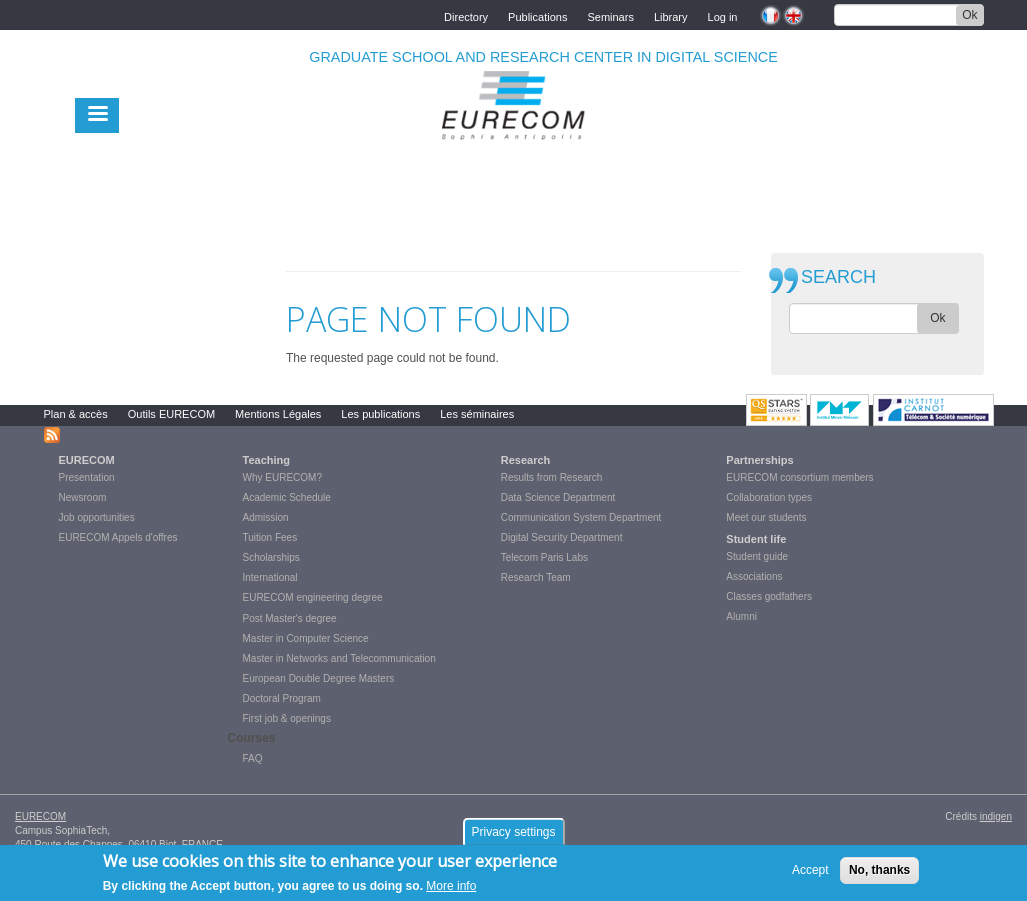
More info (451, 890)
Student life (756, 539)
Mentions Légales (278, 414)
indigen (996, 816)
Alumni (741, 616)
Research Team (536, 577)
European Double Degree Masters (319, 678)
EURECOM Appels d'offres (118, 537)
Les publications (380, 414)
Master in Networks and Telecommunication (339, 658)
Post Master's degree (290, 618)
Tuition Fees (270, 537)
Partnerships (759, 460)
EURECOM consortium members (799, 477)
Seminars (610, 15)
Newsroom (83, 497)
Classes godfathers (769, 596)
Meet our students (766, 517)
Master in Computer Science (306, 638)
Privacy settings (513, 837)
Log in (723, 15)
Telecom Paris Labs (544, 557)
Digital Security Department (562, 537)
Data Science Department (558, 497)
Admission (266, 517)
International (270, 577)
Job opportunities (97, 517)
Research (526, 460)
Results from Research (552, 477)
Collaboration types (769, 497)
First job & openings (287, 718)
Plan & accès (76, 414)
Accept (810, 875)
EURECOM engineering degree (313, 597)
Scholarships (271, 557)
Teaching (266, 460)
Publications (537, 15)
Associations (754, 576)
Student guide (757, 556)
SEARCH (838, 277)
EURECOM (87, 460)
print (726, 259)
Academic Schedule (287, 497)
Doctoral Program (282, 698)
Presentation (87, 477)
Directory (466, 15)
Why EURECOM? (282, 477)
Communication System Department (581, 517)
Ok (969, 15)
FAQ (253, 758)
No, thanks (879, 875)
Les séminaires (477, 414)
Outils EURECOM (171, 414)
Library (671, 15)
